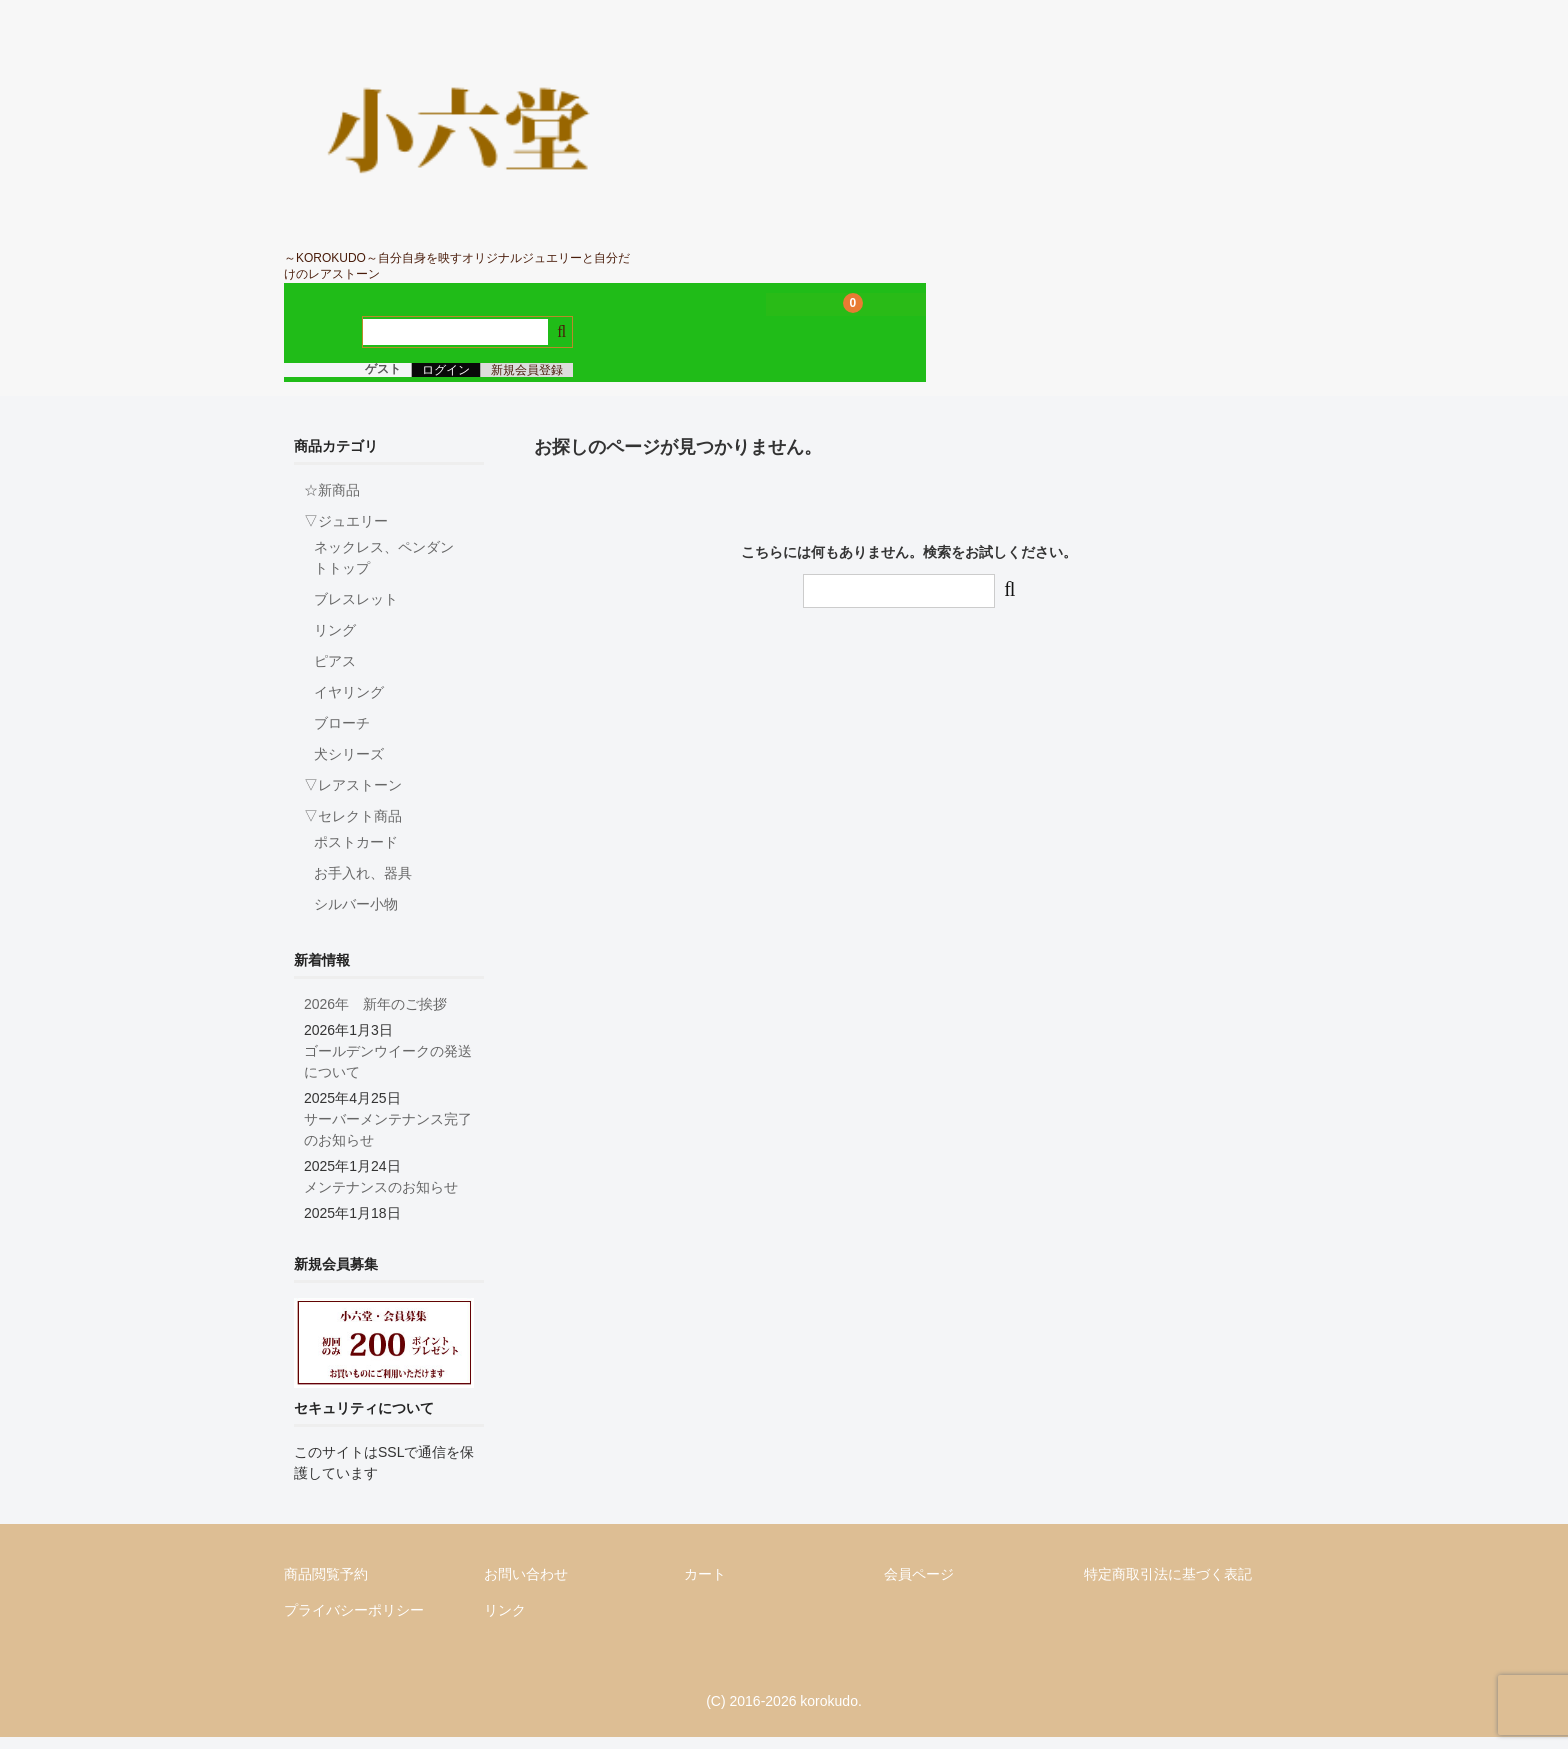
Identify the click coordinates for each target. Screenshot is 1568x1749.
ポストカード (356, 854)
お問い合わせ (526, 1586)
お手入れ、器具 (363, 885)
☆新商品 (332, 502)
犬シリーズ (349, 766)
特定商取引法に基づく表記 (1168, 1586)
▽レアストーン (353, 797)
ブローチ (342, 735)
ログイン (446, 381)
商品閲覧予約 (326, 1586)
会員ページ (919, 1586)
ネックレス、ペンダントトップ (384, 569)
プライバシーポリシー (354, 1622)
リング (335, 642)
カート (705, 1586)
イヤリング (349, 704)
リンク (505, 1622)
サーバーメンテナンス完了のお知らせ (388, 1141)
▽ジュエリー (346, 533)
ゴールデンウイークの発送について (388, 1073)
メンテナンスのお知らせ (381, 1199)
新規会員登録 (527, 381)
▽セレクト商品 (353, 828)
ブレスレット (356, 611)
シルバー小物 (356, 916)
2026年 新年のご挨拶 (375, 1016)
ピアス (335, 673)
